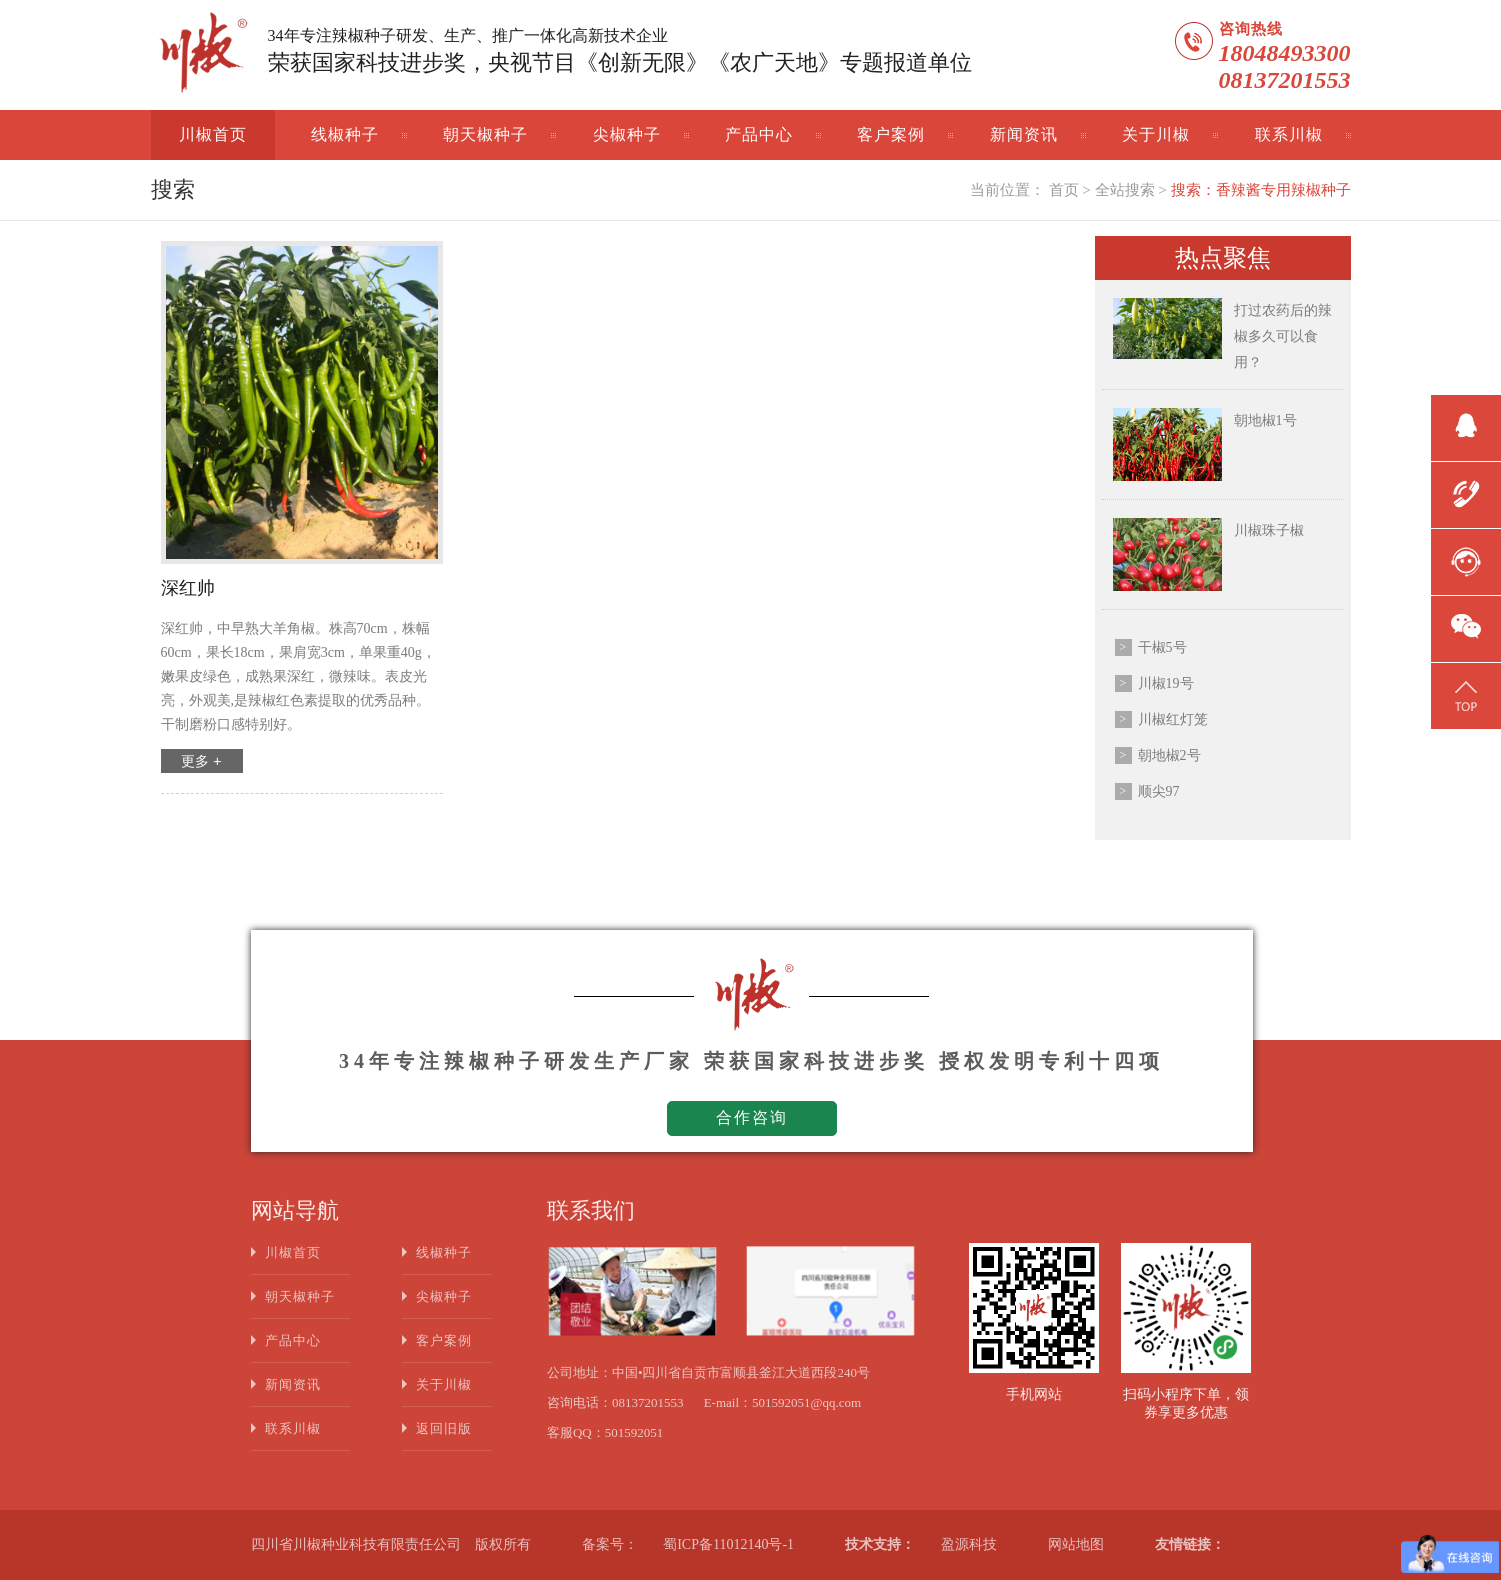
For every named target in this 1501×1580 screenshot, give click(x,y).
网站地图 (1076, 1544)
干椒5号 (1162, 647)
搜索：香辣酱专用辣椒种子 (1261, 190)
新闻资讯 (1024, 134)
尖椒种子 (627, 134)
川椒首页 (213, 134)
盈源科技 (969, 1544)
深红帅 (188, 588)
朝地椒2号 (1169, 755)
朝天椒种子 (485, 134)
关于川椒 (1156, 134)
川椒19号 (1166, 683)
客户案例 (891, 134)
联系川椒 (1289, 134)
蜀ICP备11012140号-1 (728, 1544)
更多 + (201, 761)
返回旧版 (444, 1428)
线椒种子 (345, 134)
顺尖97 (1159, 791)
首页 (1064, 190)
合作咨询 (752, 1117)
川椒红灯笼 (1173, 719)
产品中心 (759, 134)
